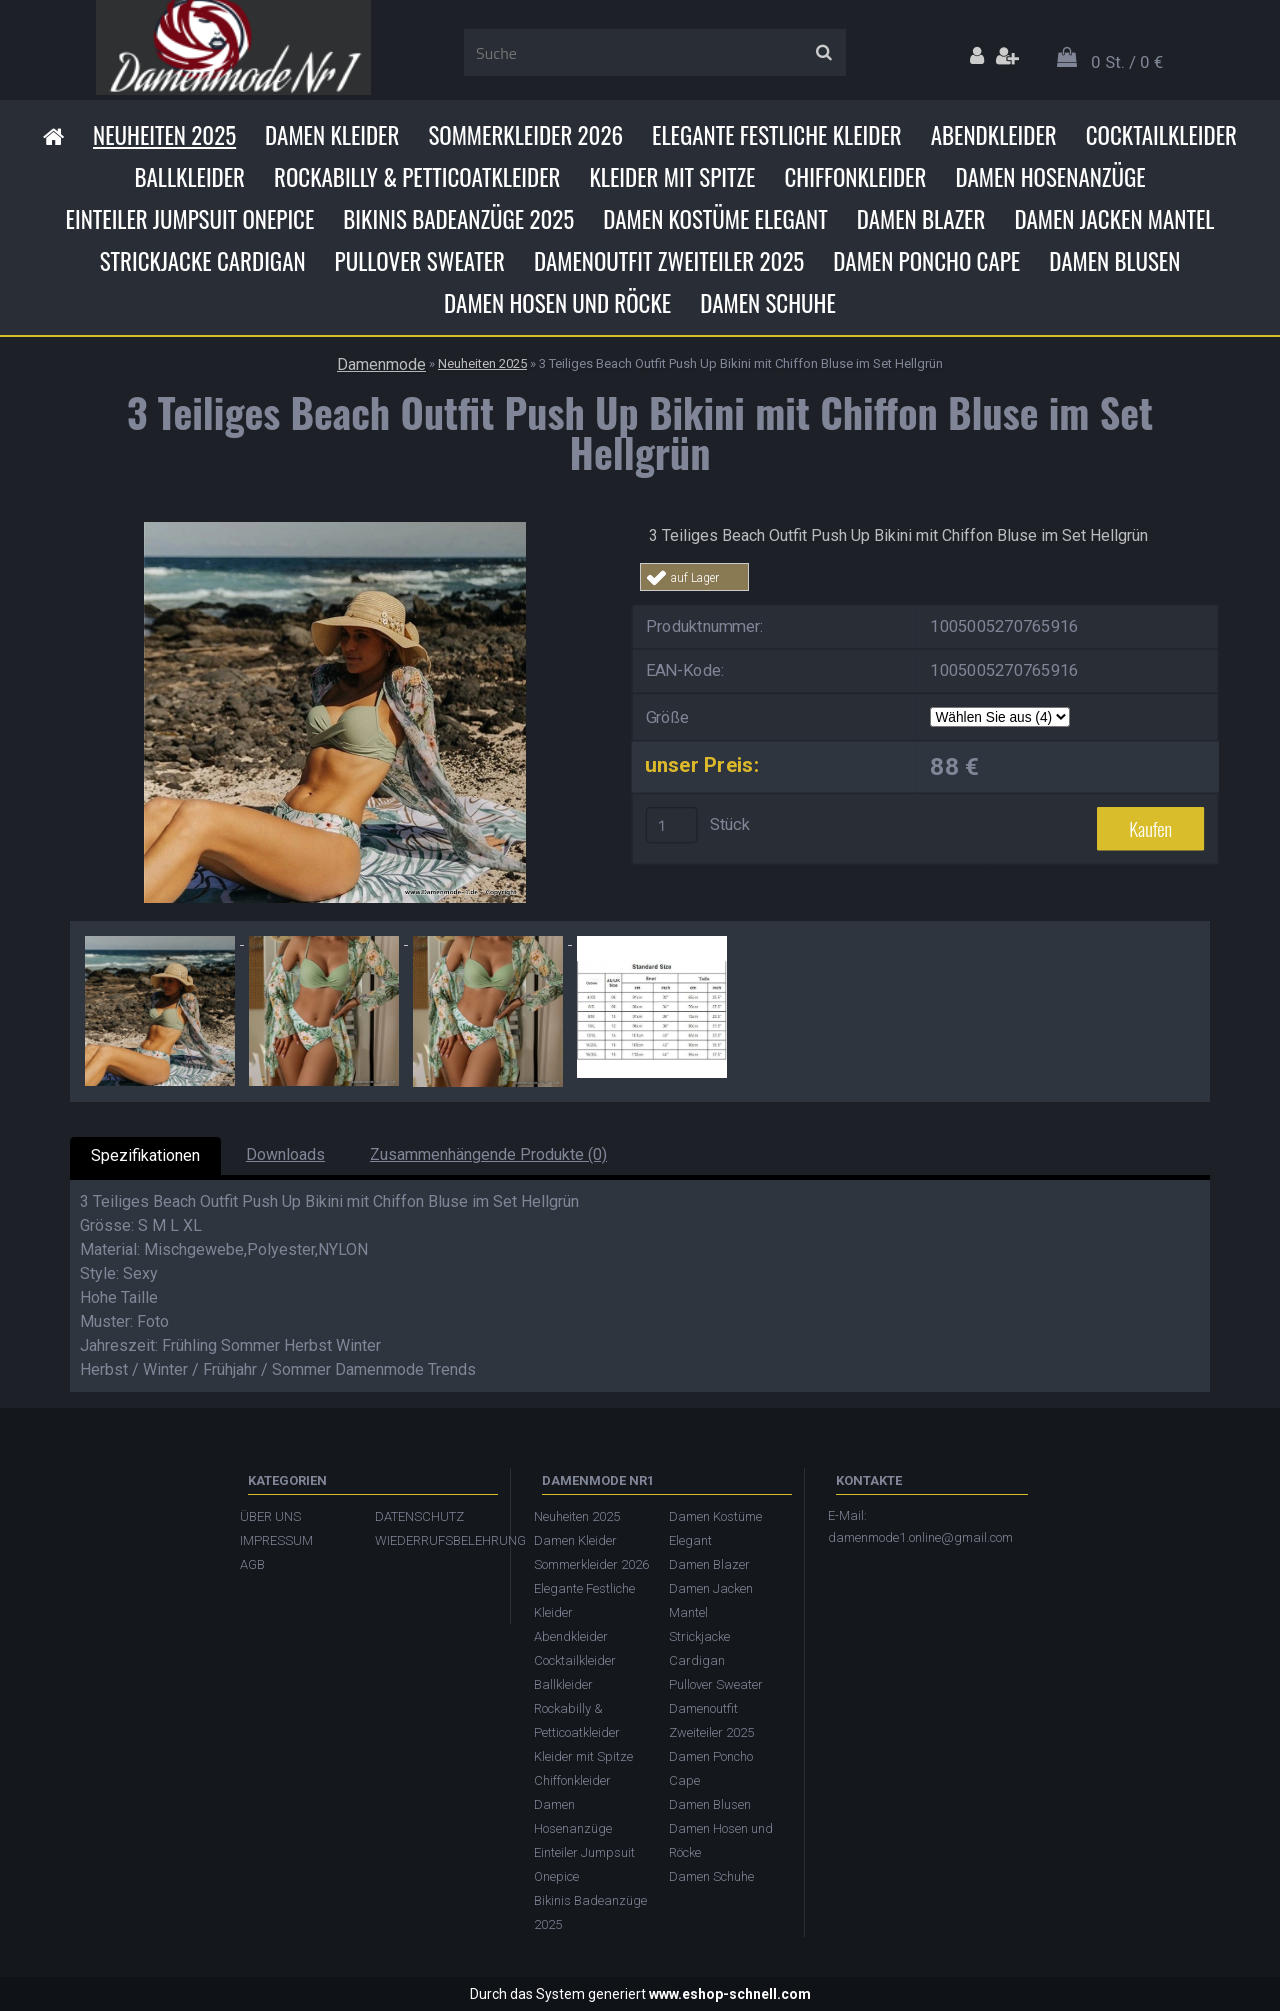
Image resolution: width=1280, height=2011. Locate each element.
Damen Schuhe (768, 303)
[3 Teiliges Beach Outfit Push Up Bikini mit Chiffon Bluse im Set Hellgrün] (335, 529)
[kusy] (672, 825)
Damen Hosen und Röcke (557, 303)
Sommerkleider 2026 (525, 135)
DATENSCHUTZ (419, 1516)
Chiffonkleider (855, 177)
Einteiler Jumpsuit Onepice (190, 219)
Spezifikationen (145, 1155)
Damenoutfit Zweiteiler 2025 (669, 261)
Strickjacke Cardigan (203, 261)
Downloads (285, 1154)
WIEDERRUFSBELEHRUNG (432, 1540)
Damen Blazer (921, 219)
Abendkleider (994, 135)
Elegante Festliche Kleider (777, 135)
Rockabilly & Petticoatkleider (417, 177)
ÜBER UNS (270, 1516)
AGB (252, 1564)
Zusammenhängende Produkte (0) (488, 1154)
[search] (823, 53)
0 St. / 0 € (1127, 62)
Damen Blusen (1114, 261)
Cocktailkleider (1161, 135)
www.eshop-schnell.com (730, 1994)
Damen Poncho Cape (926, 261)
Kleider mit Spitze (672, 177)
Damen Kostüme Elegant (715, 219)
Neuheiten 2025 (164, 135)
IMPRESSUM (276, 1540)
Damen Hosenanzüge (1050, 177)
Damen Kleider (332, 135)
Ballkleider (189, 177)
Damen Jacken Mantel (1114, 219)
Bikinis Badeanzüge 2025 (458, 219)
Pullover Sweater (420, 261)
